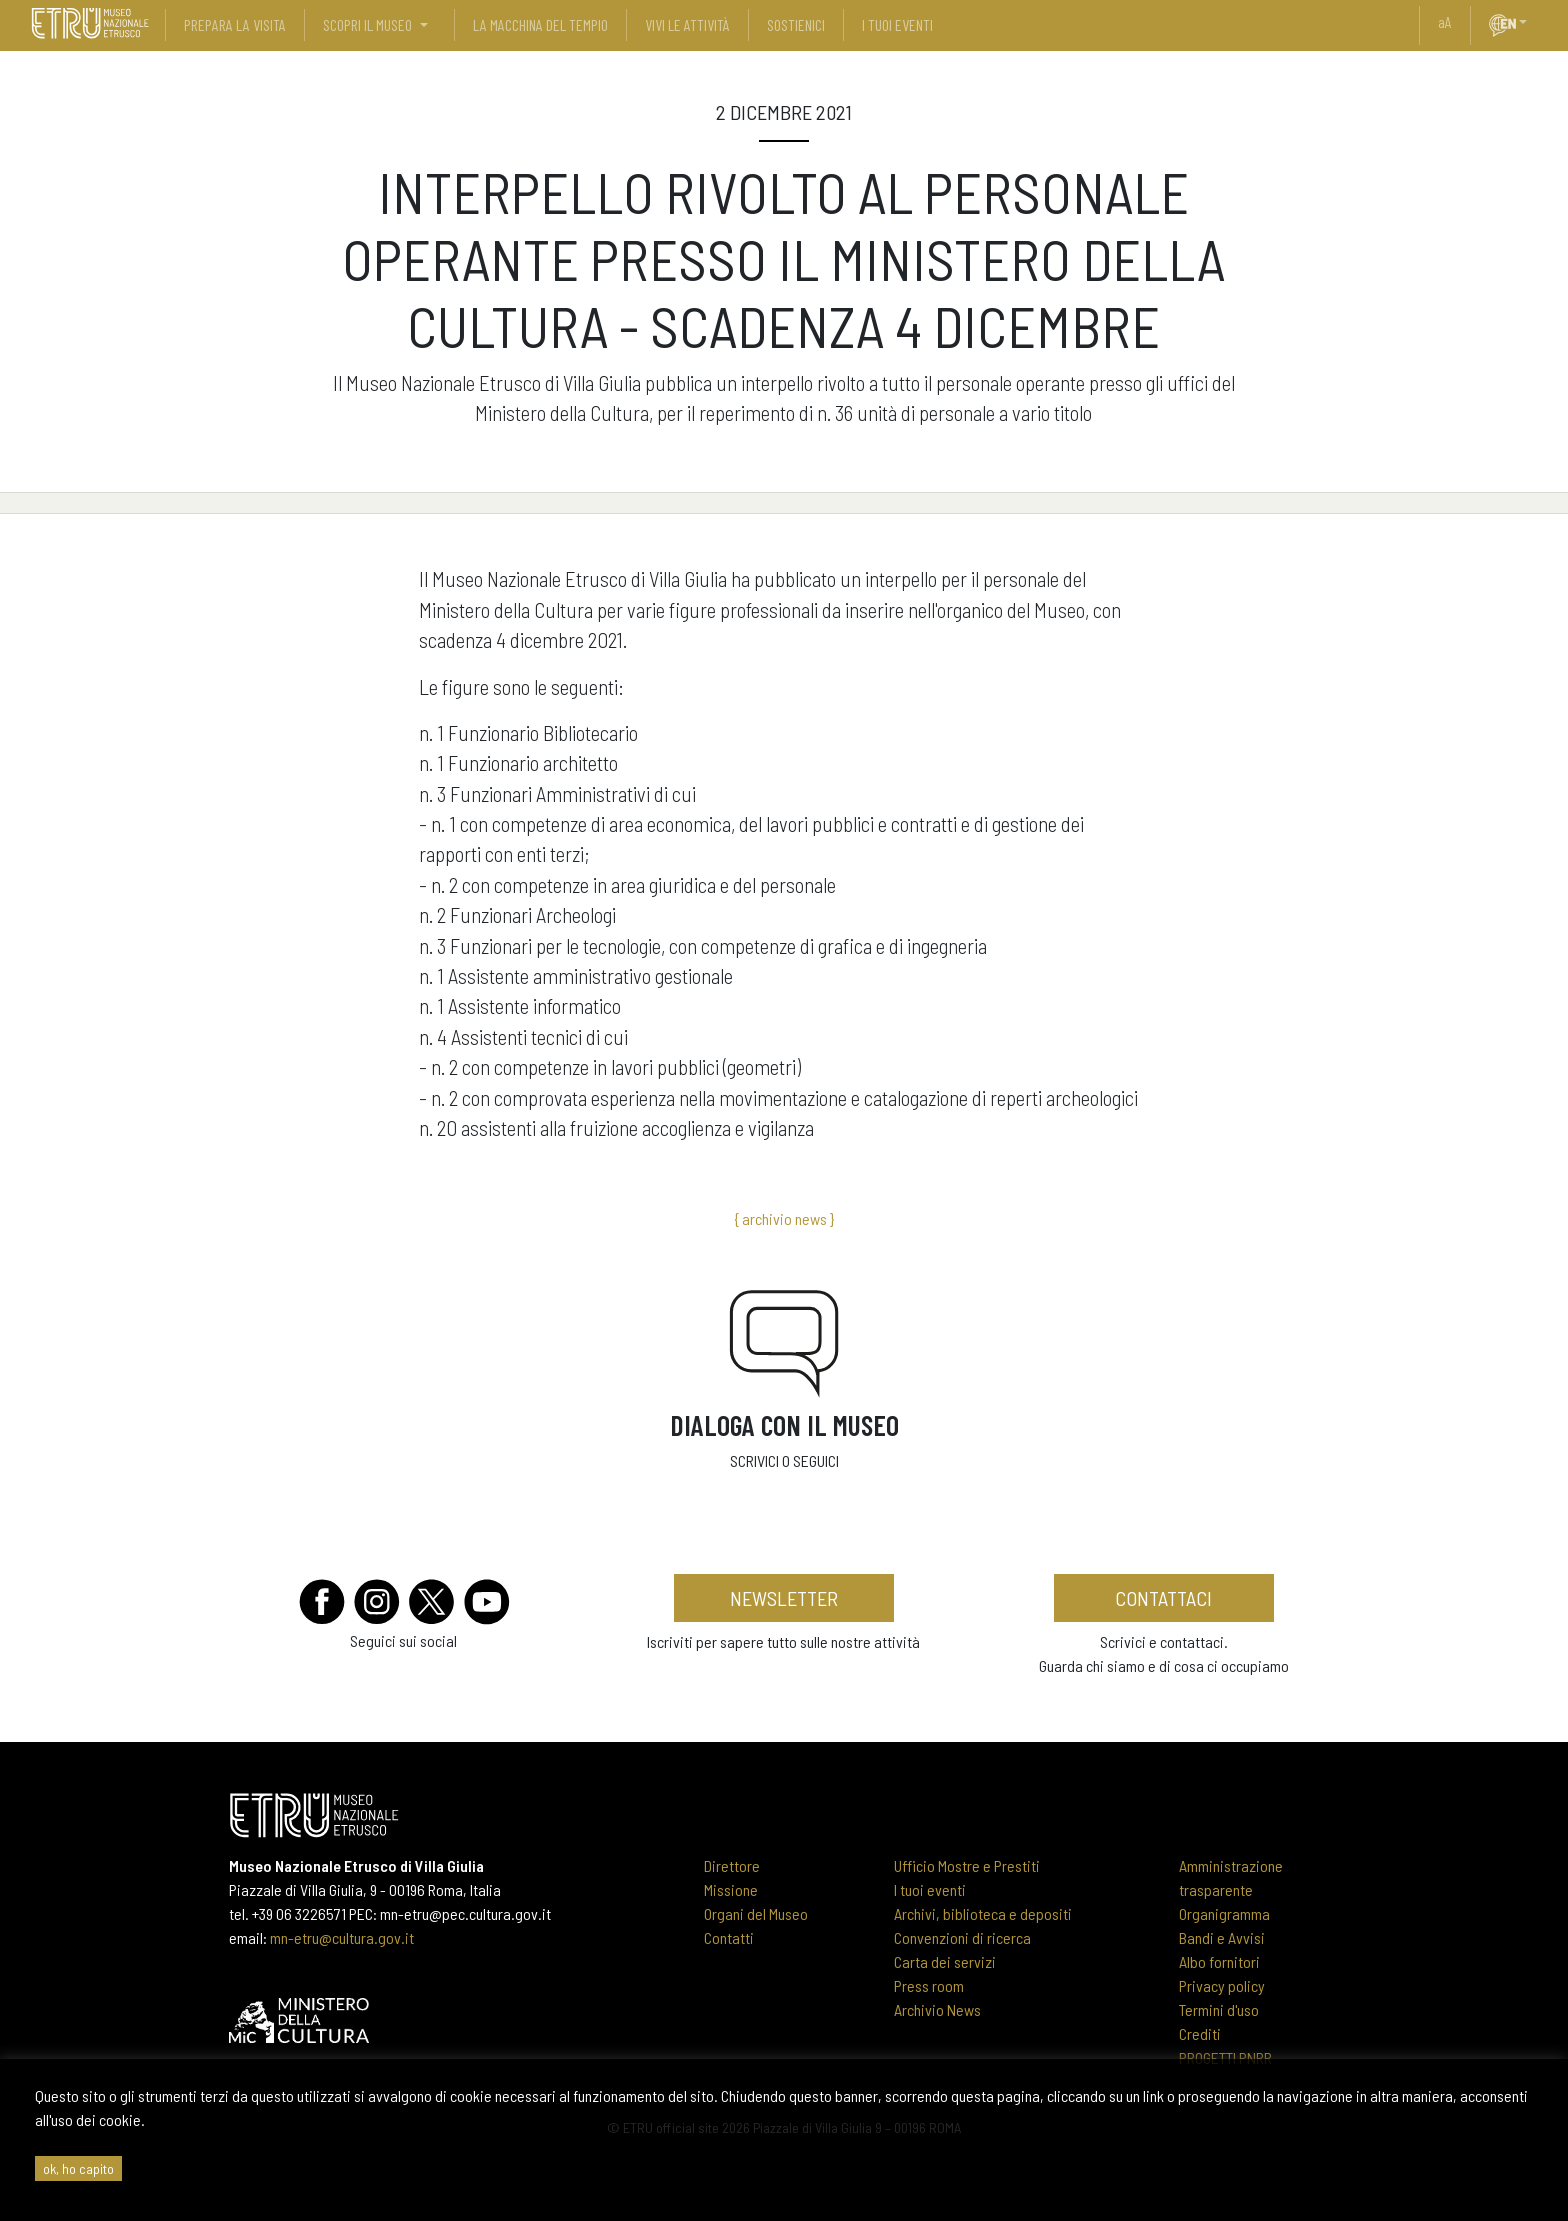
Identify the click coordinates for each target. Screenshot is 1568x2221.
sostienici (796, 24)
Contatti (729, 1937)
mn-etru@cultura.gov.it (342, 1937)
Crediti (1200, 2033)
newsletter (784, 1598)
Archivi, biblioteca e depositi (983, 1913)
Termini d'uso (1219, 2009)
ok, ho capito (78, 2168)
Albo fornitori (1219, 1961)
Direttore (732, 1865)
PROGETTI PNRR (1225, 2057)
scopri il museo (367, 24)
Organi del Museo (756, 1913)
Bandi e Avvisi (1222, 1937)
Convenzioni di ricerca (962, 1937)
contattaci (1163, 1598)
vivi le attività (687, 24)
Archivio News (937, 2009)
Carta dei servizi (945, 1961)
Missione (731, 1889)
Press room (929, 1985)
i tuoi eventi (897, 24)
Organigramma (1224, 1913)
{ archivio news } (784, 1218)
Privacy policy (1222, 1985)
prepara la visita (235, 24)
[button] (1531, 22)
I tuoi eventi (930, 1889)
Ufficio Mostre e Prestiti (967, 1865)
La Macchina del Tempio (540, 24)
